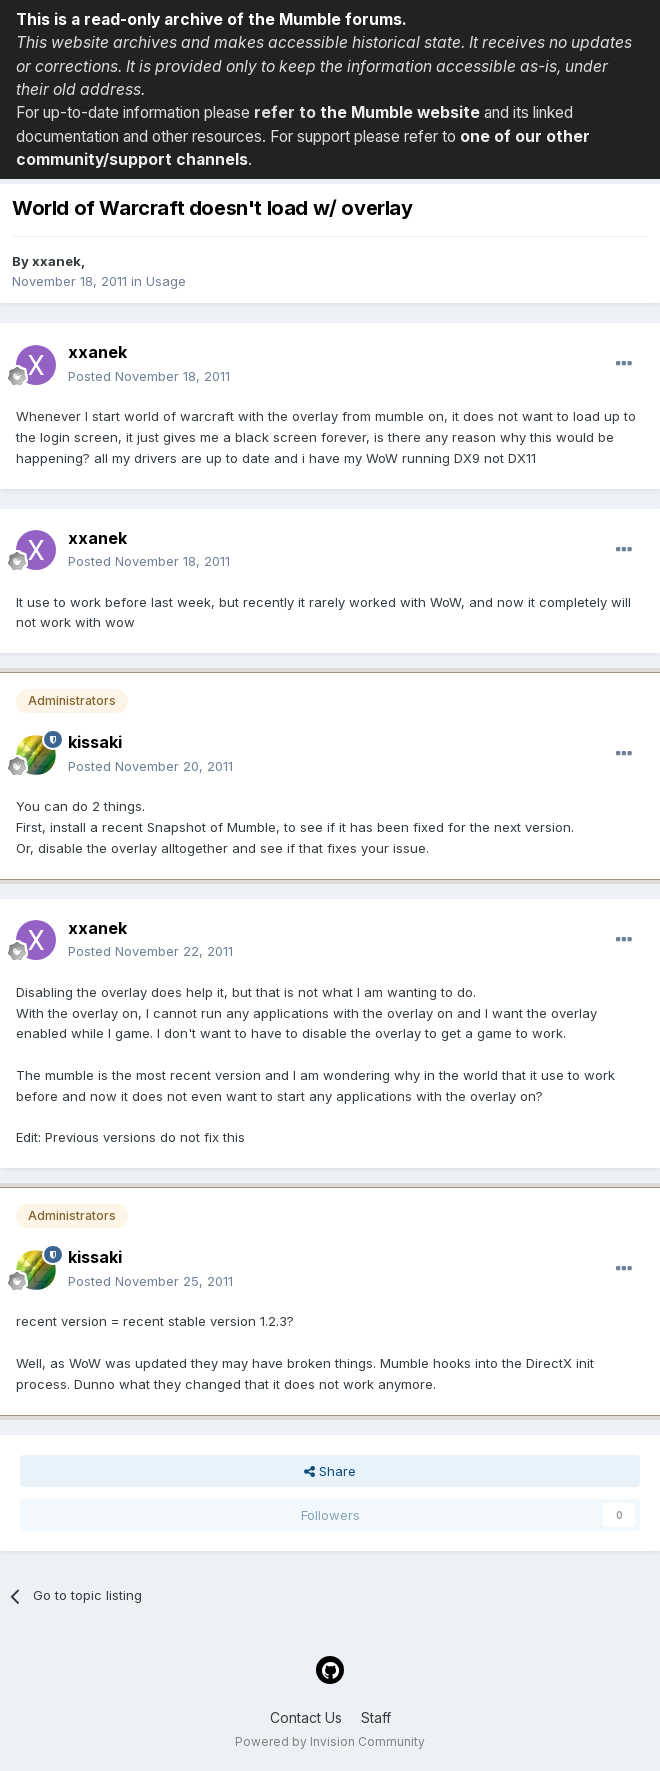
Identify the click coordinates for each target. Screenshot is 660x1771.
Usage (166, 281)
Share (330, 1471)
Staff (376, 1717)
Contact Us (306, 1717)
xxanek (56, 261)
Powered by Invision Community (330, 1741)
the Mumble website (400, 112)
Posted (149, 376)
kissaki (95, 742)
